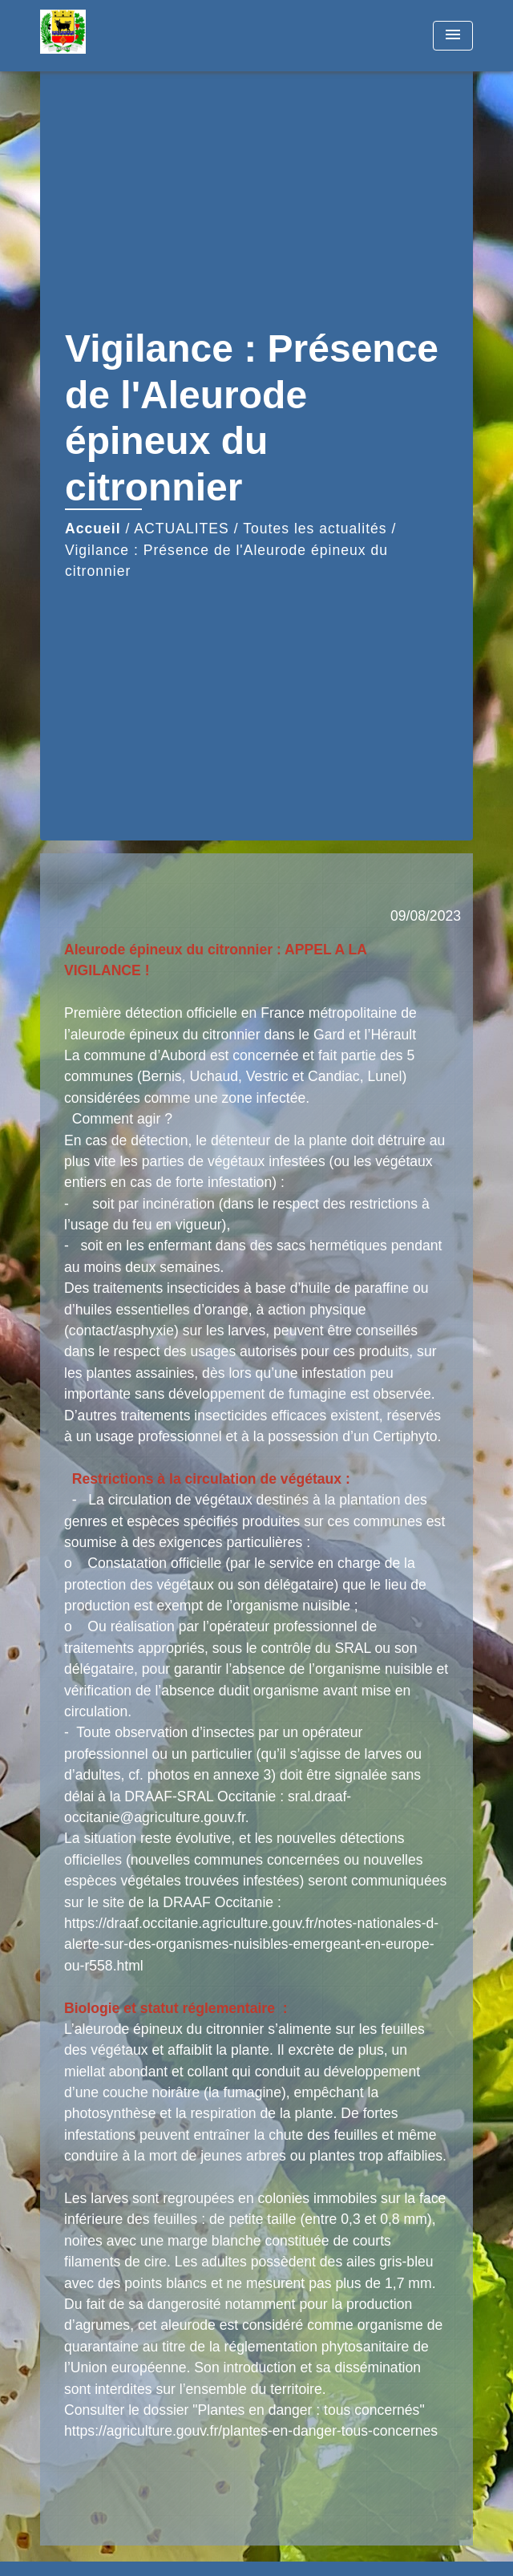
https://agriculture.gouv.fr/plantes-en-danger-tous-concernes (251, 2431)
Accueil (93, 528)
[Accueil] (100, 36)
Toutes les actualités (314, 528)
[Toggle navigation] (453, 36)
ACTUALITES (181, 528)
